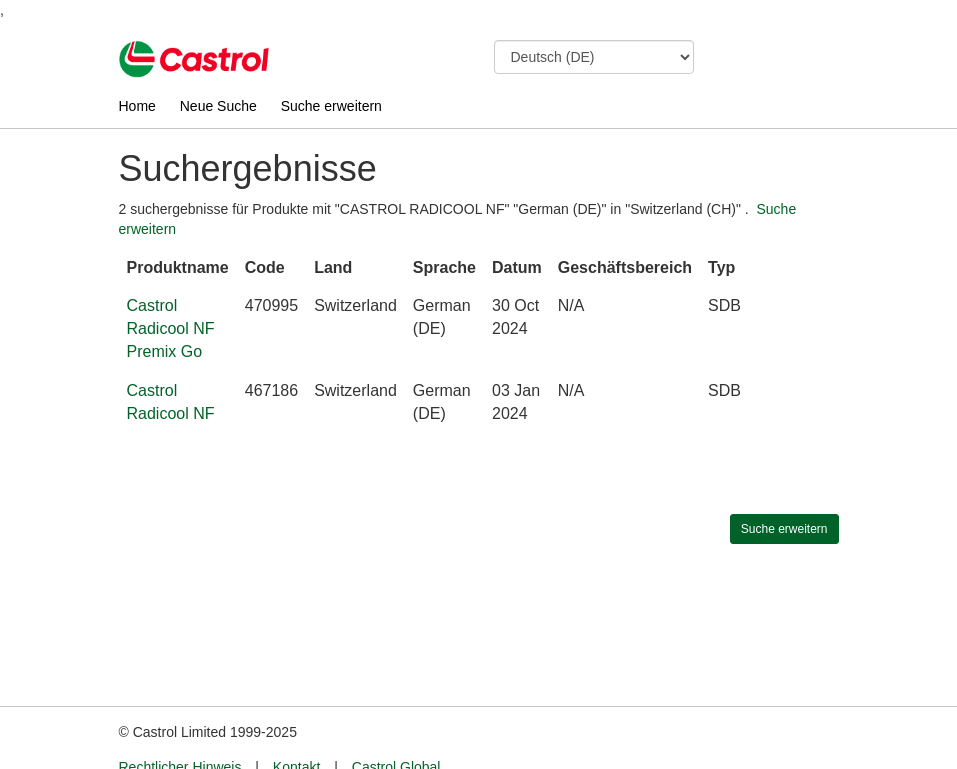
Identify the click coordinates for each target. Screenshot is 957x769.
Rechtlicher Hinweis (180, 730)
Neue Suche (218, 106)
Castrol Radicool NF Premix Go (171, 328)
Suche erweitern (331, 106)
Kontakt (296, 730)
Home (137, 106)
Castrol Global (396, 730)
